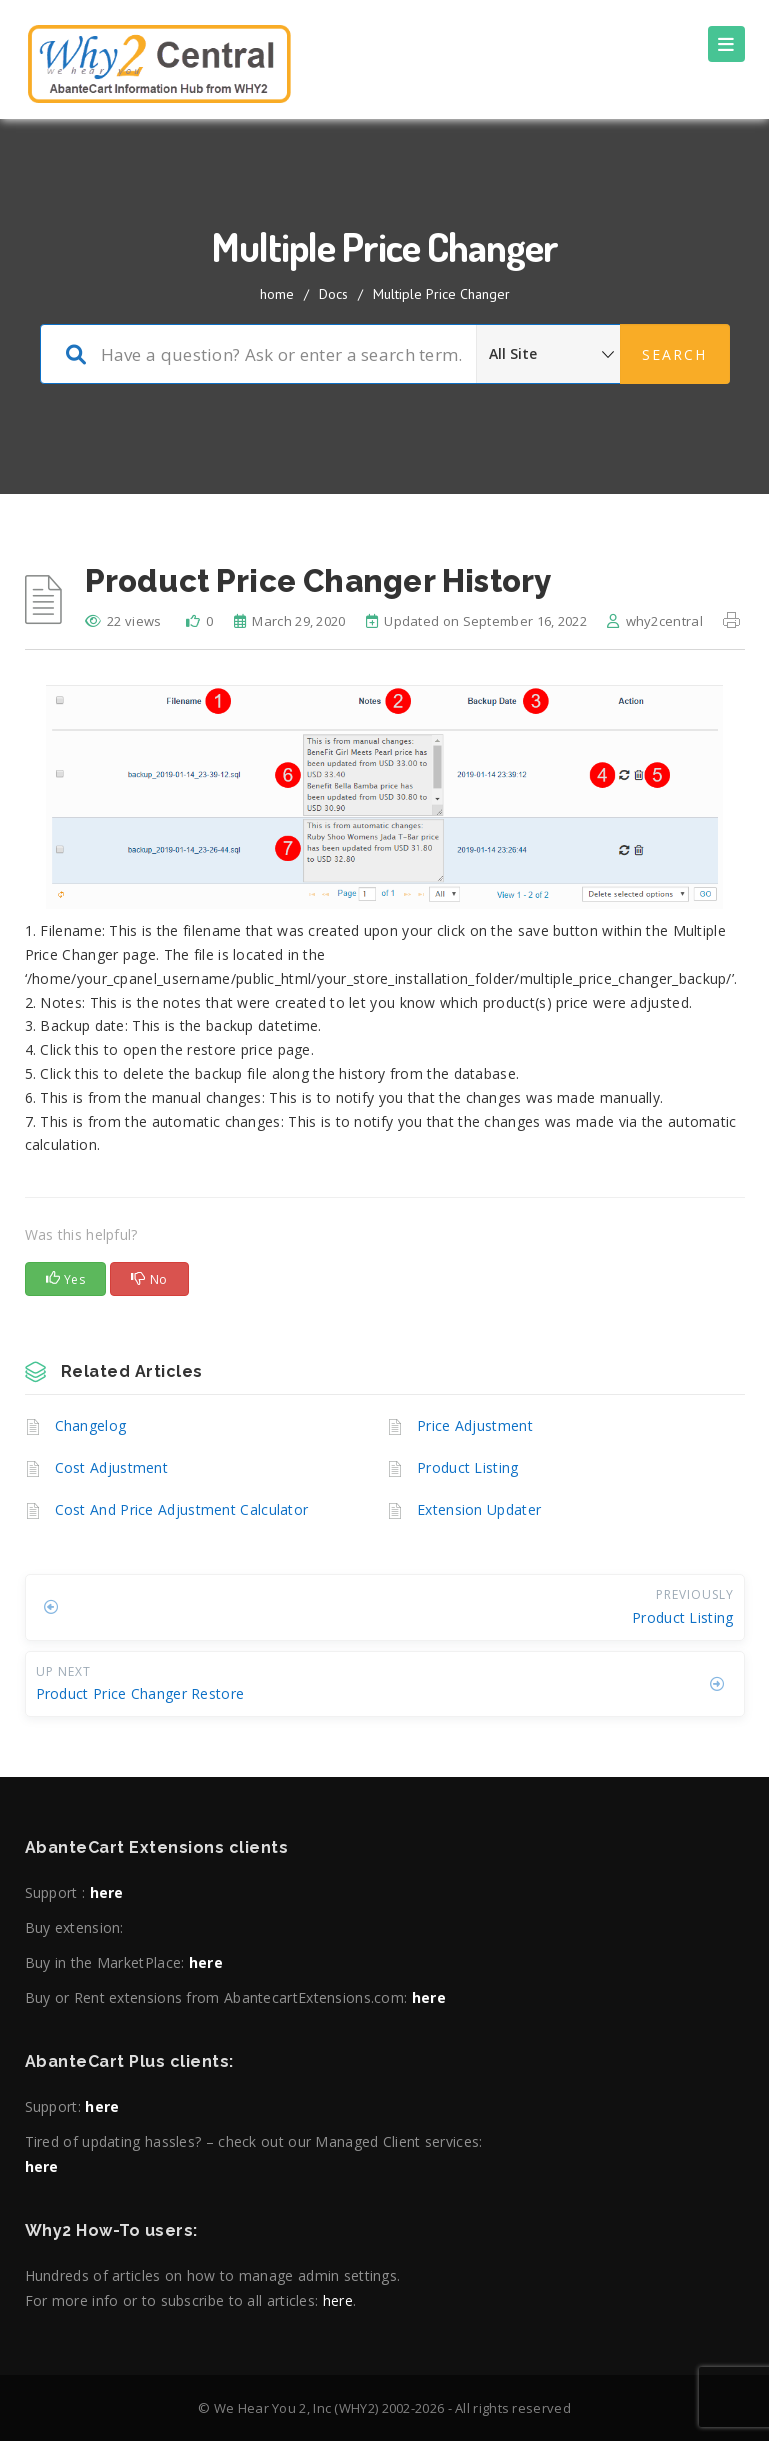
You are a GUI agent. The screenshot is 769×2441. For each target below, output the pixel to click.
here (107, 1892)
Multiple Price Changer (441, 294)
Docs (333, 294)
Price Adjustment (475, 1425)
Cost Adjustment (112, 1467)
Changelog (91, 1425)
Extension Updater (479, 1509)
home (277, 294)
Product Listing (468, 1467)
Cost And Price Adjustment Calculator (182, 1509)
